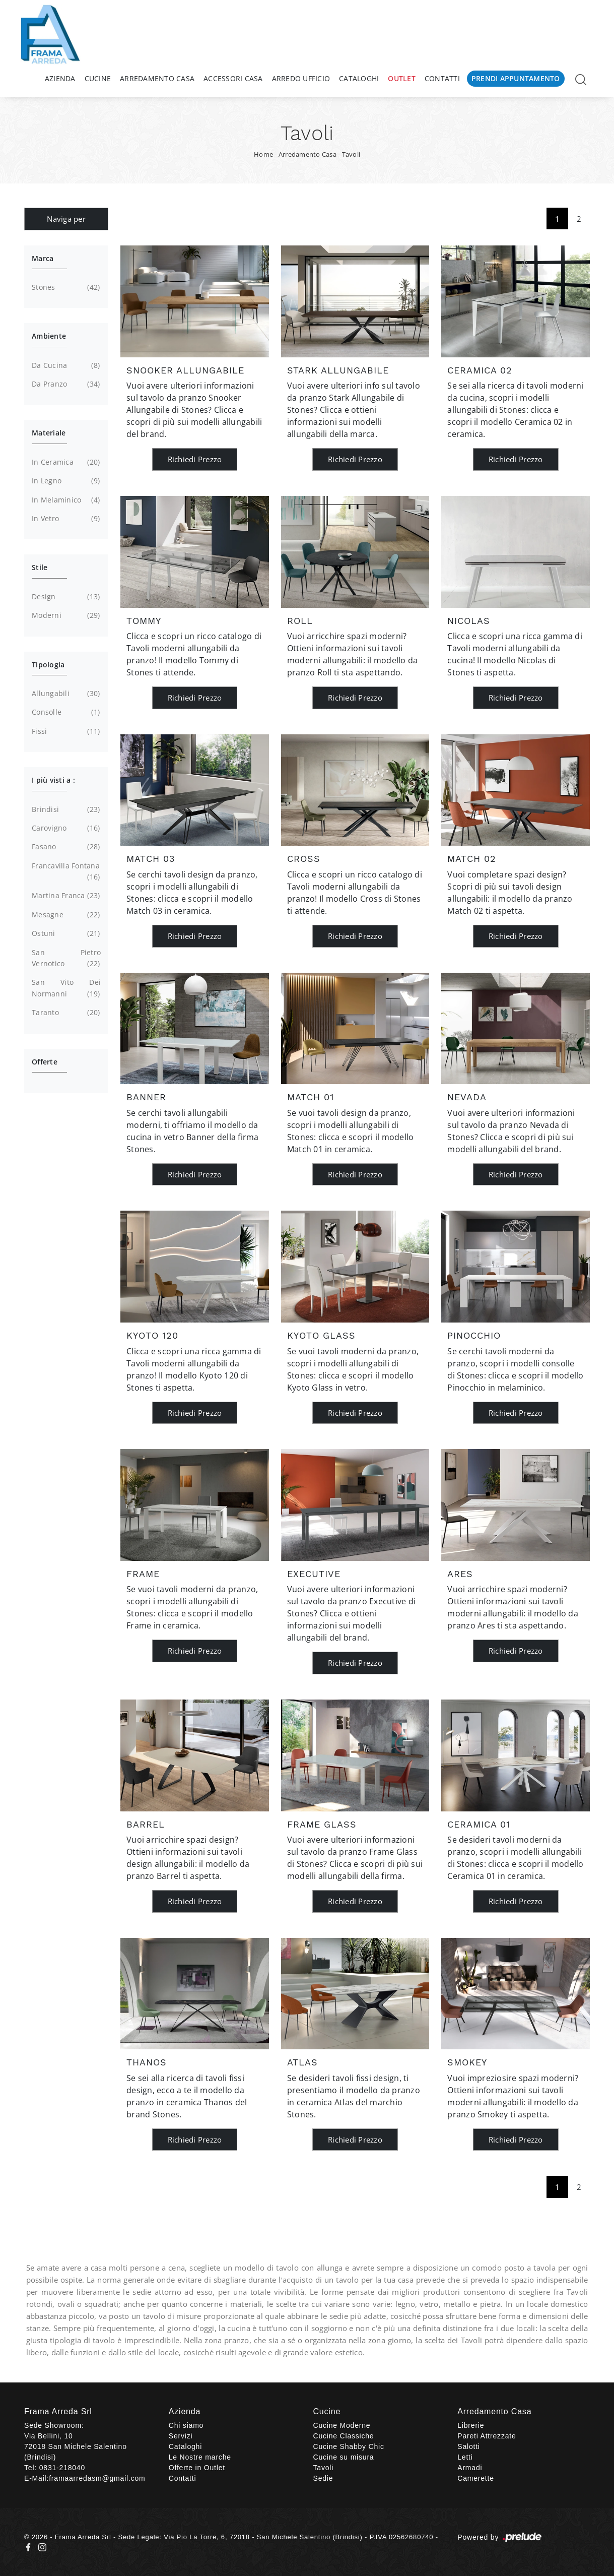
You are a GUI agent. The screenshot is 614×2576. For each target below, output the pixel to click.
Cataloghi (359, 78)
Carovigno (65, 828)
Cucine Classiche (343, 2436)
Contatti (442, 78)
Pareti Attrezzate (486, 2436)
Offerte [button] (44, 1061)
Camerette (475, 2478)
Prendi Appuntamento (515, 78)
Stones (65, 287)
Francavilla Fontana (66, 872)
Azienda (60, 78)
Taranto (65, 1012)
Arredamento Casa (157, 78)
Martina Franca (65, 895)
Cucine (98, 78)
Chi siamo (186, 2425)
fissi (65, 731)
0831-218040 (62, 2468)
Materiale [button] (48, 432)
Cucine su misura (343, 2457)
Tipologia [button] (48, 664)
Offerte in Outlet (197, 2468)
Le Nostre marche (200, 2457)
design (65, 596)
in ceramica (65, 462)
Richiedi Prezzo (195, 459)
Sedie (323, 2478)
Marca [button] (42, 258)
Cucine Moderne (342, 2425)
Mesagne (65, 914)
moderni (65, 615)
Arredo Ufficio (301, 78)
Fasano (65, 846)
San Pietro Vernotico (66, 959)
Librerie (470, 2425)
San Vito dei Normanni (66, 988)
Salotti (468, 2446)
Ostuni (65, 933)
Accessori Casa (233, 78)
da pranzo (65, 384)
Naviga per (66, 219)
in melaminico (65, 500)
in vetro (65, 518)
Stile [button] (39, 567)
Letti (464, 2457)
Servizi (181, 2436)
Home (263, 154)
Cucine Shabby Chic (348, 2446)
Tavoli (351, 154)
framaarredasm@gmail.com (97, 2478)
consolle (65, 712)
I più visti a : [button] (53, 780)
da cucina (65, 365)
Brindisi (65, 809)
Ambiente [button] (49, 336)
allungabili (65, 693)
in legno (65, 480)
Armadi (469, 2468)
